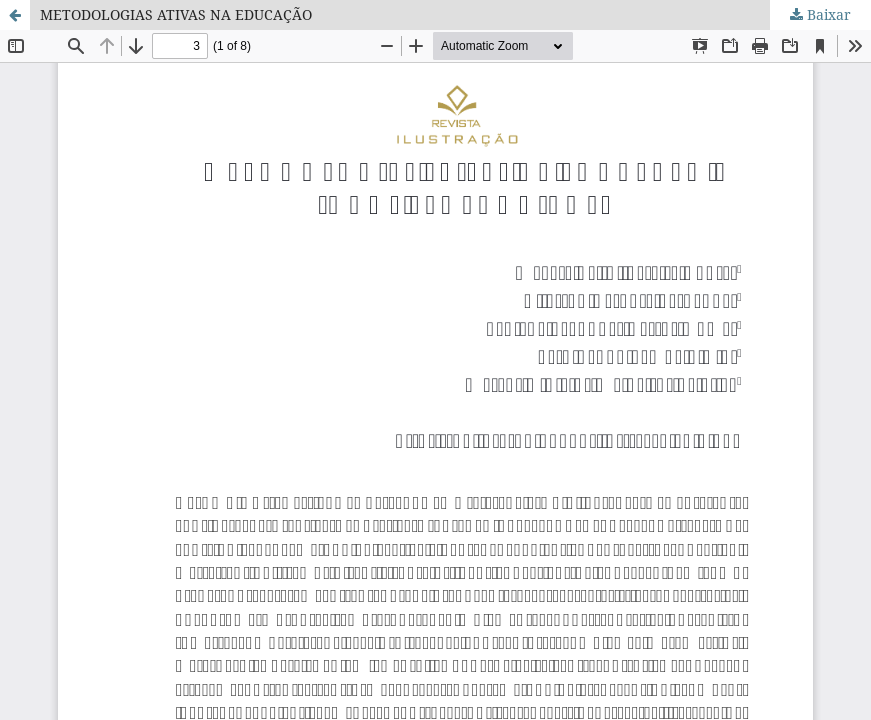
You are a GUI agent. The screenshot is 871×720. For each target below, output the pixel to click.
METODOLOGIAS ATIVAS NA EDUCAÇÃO (176, 14)
